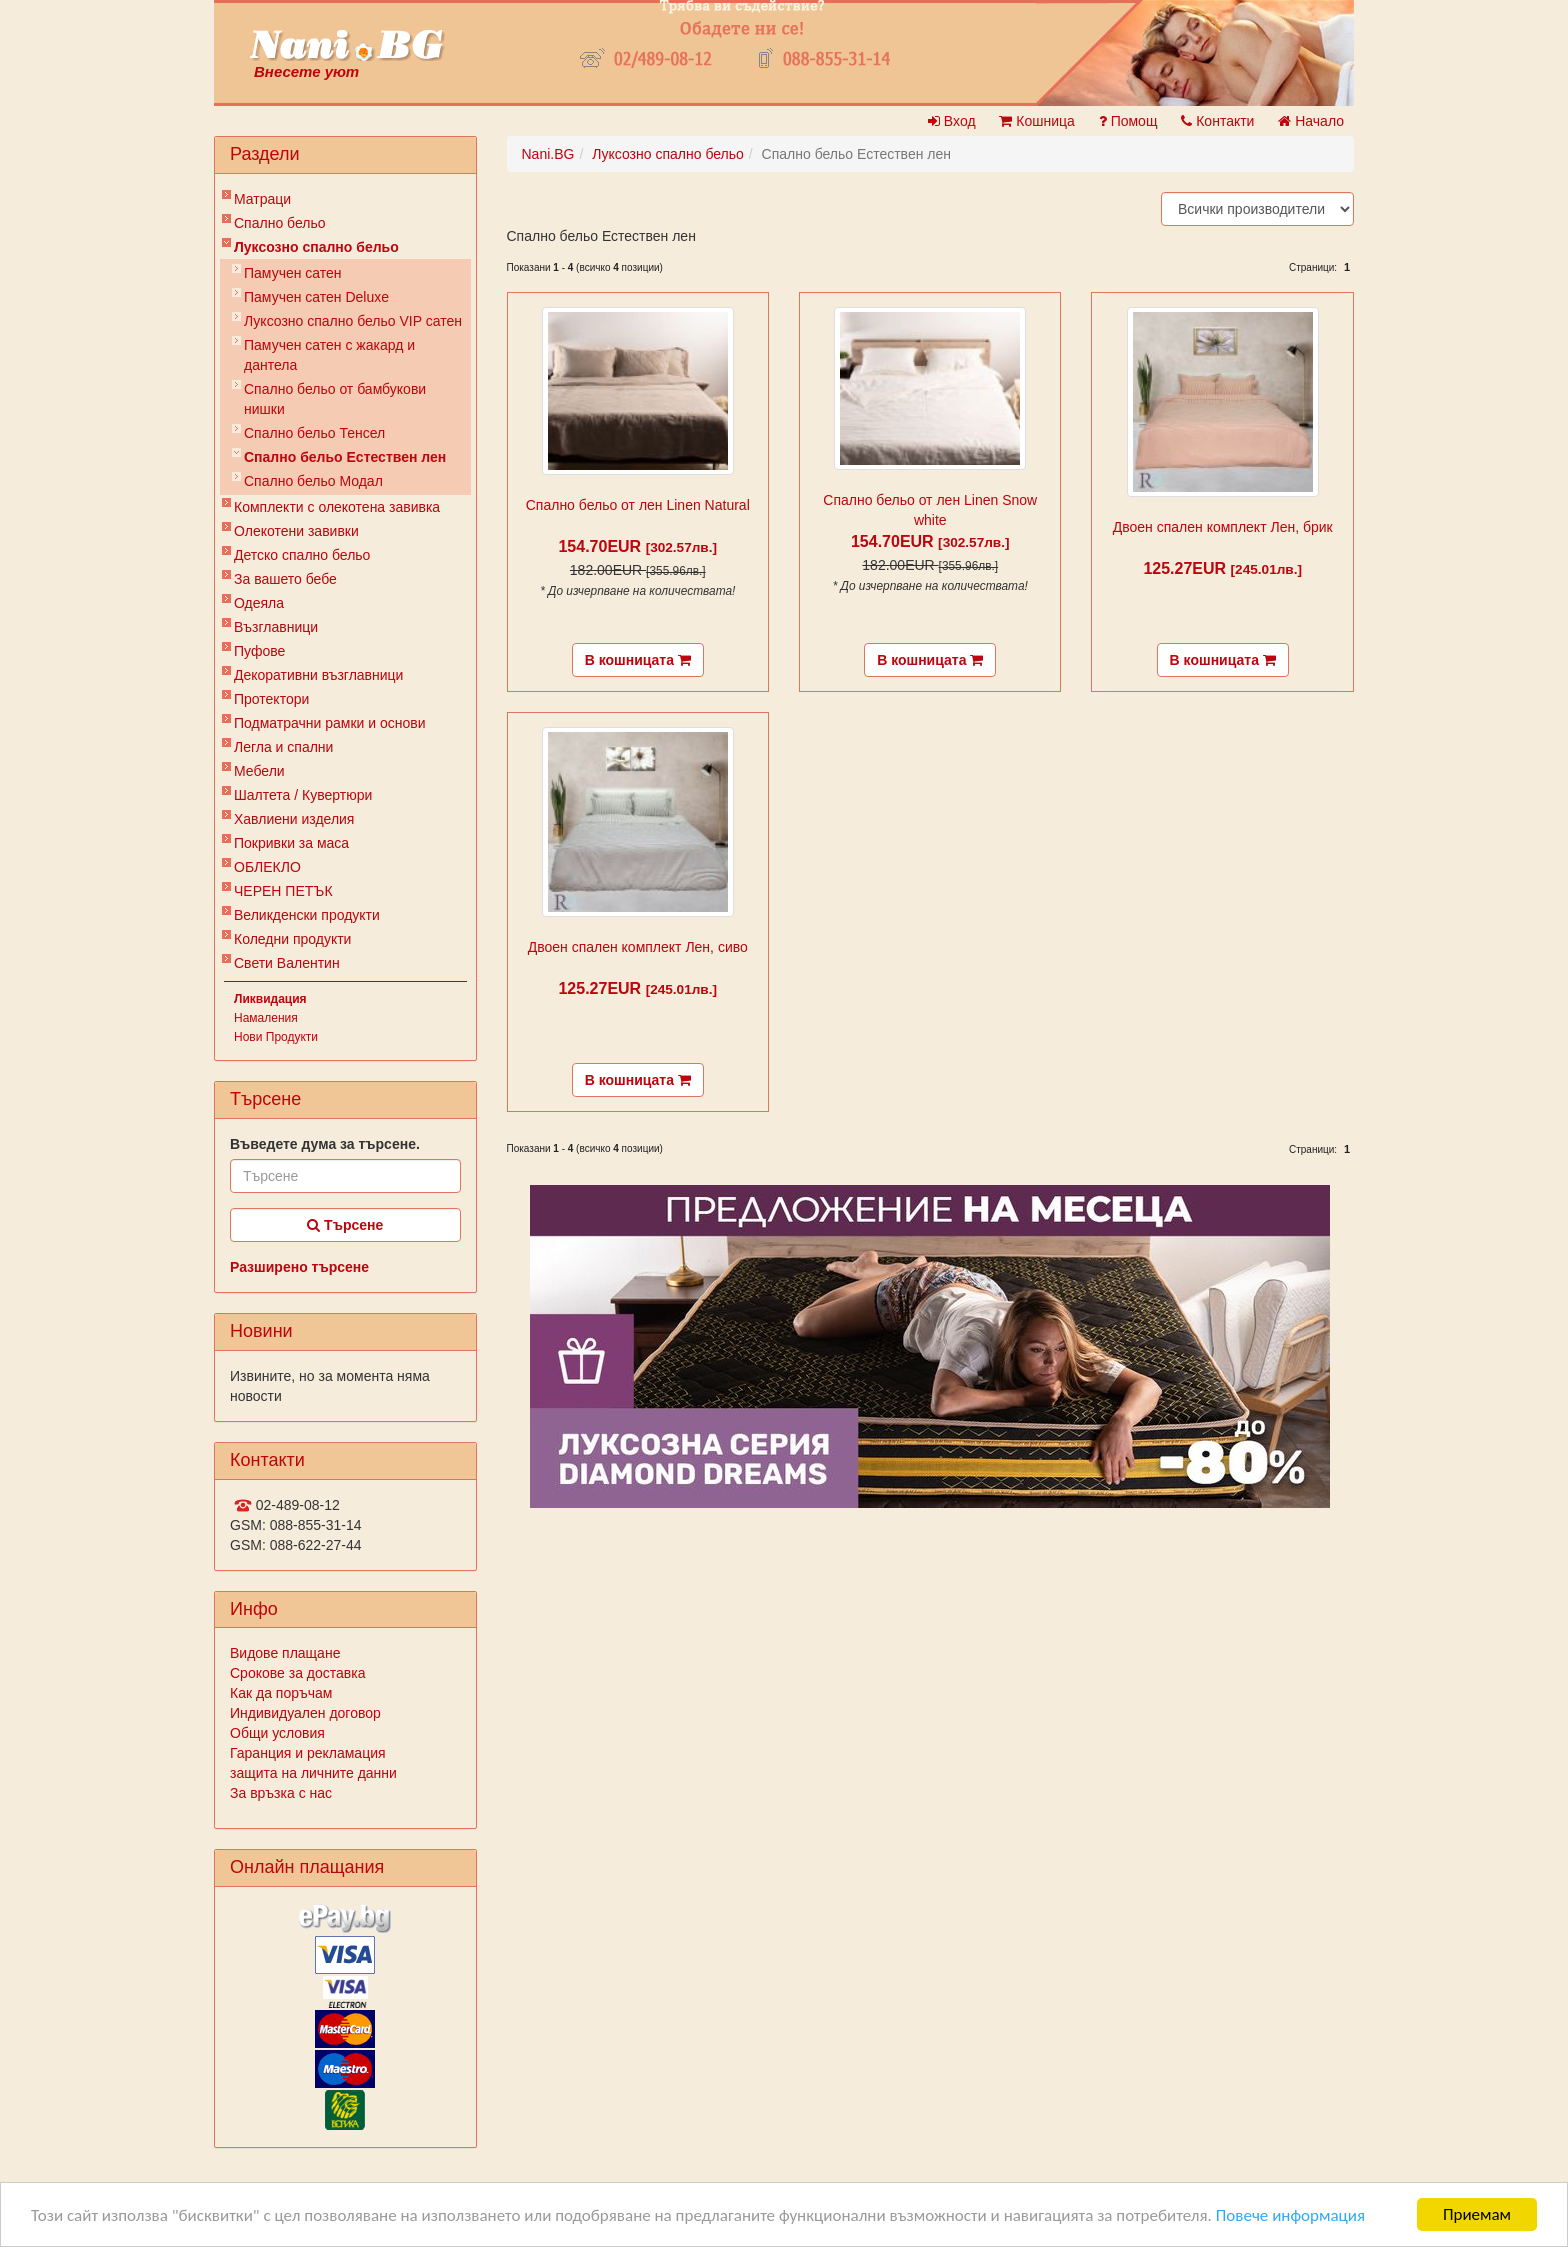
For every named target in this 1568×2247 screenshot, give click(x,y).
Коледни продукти (292, 939)
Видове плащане (285, 1653)
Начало (1311, 121)
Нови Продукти (276, 1037)
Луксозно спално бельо (316, 247)
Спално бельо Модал (313, 481)
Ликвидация (270, 999)
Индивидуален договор (305, 1713)
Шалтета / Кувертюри (303, 795)
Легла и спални (283, 747)
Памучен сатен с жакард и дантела (329, 355)
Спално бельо (280, 223)
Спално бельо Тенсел (314, 433)
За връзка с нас (281, 1793)
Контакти (1217, 121)
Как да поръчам (281, 1693)
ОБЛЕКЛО (267, 867)
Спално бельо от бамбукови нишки (335, 399)
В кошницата (638, 660)
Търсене (345, 1225)
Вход (952, 121)
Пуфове (259, 651)
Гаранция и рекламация (308, 1753)
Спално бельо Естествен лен (345, 457)
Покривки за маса (291, 843)
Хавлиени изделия (294, 819)
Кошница (1036, 121)
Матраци (262, 199)
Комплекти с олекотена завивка (337, 507)
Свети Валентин (287, 963)
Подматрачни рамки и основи (330, 723)
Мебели (259, 771)
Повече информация (1290, 2216)
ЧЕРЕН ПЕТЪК (283, 891)
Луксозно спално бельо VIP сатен (353, 321)
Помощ (1128, 121)
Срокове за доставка (297, 1673)
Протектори (271, 699)
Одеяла (259, 603)
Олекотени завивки (296, 531)
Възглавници (276, 627)
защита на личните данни (313, 1773)
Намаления (266, 1018)
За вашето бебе (285, 579)
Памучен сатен (293, 273)
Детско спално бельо (302, 555)
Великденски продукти (307, 915)
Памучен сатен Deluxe (316, 297)
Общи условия (277, 1733)
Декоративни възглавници (318, 675)
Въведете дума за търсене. (325, 1144)
